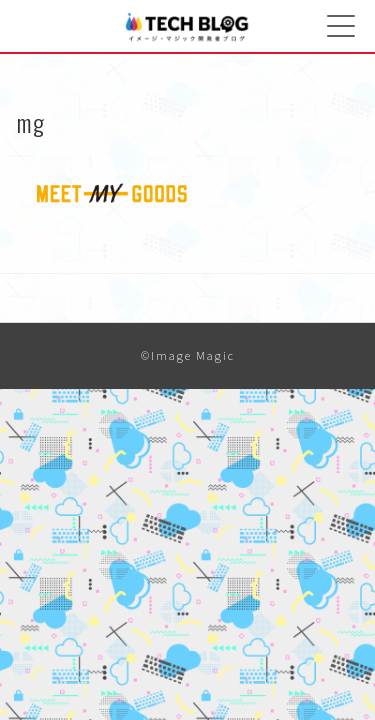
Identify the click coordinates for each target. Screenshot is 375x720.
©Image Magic (188, 355)
